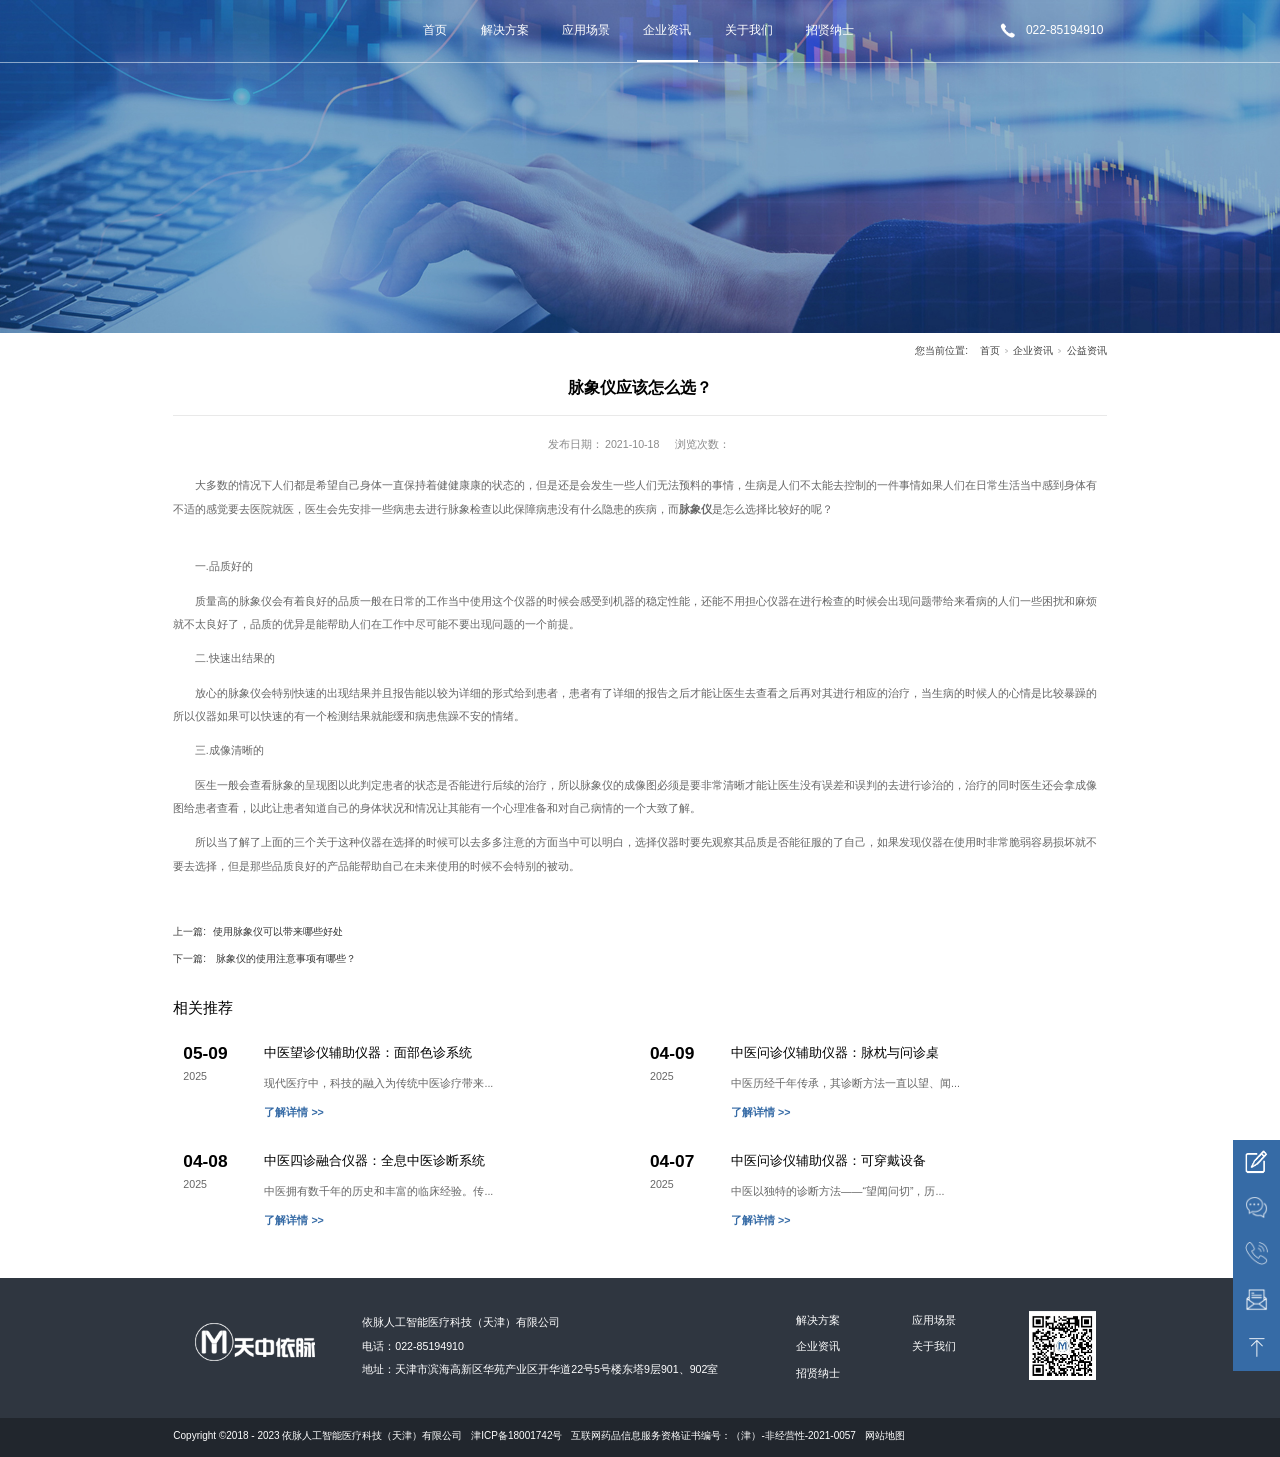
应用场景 (586, 30)
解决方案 (505, 30)
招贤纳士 (830, 30)
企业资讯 (667, 30)
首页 (435, 30)
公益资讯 (1087, 350)
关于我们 (749, 30)
